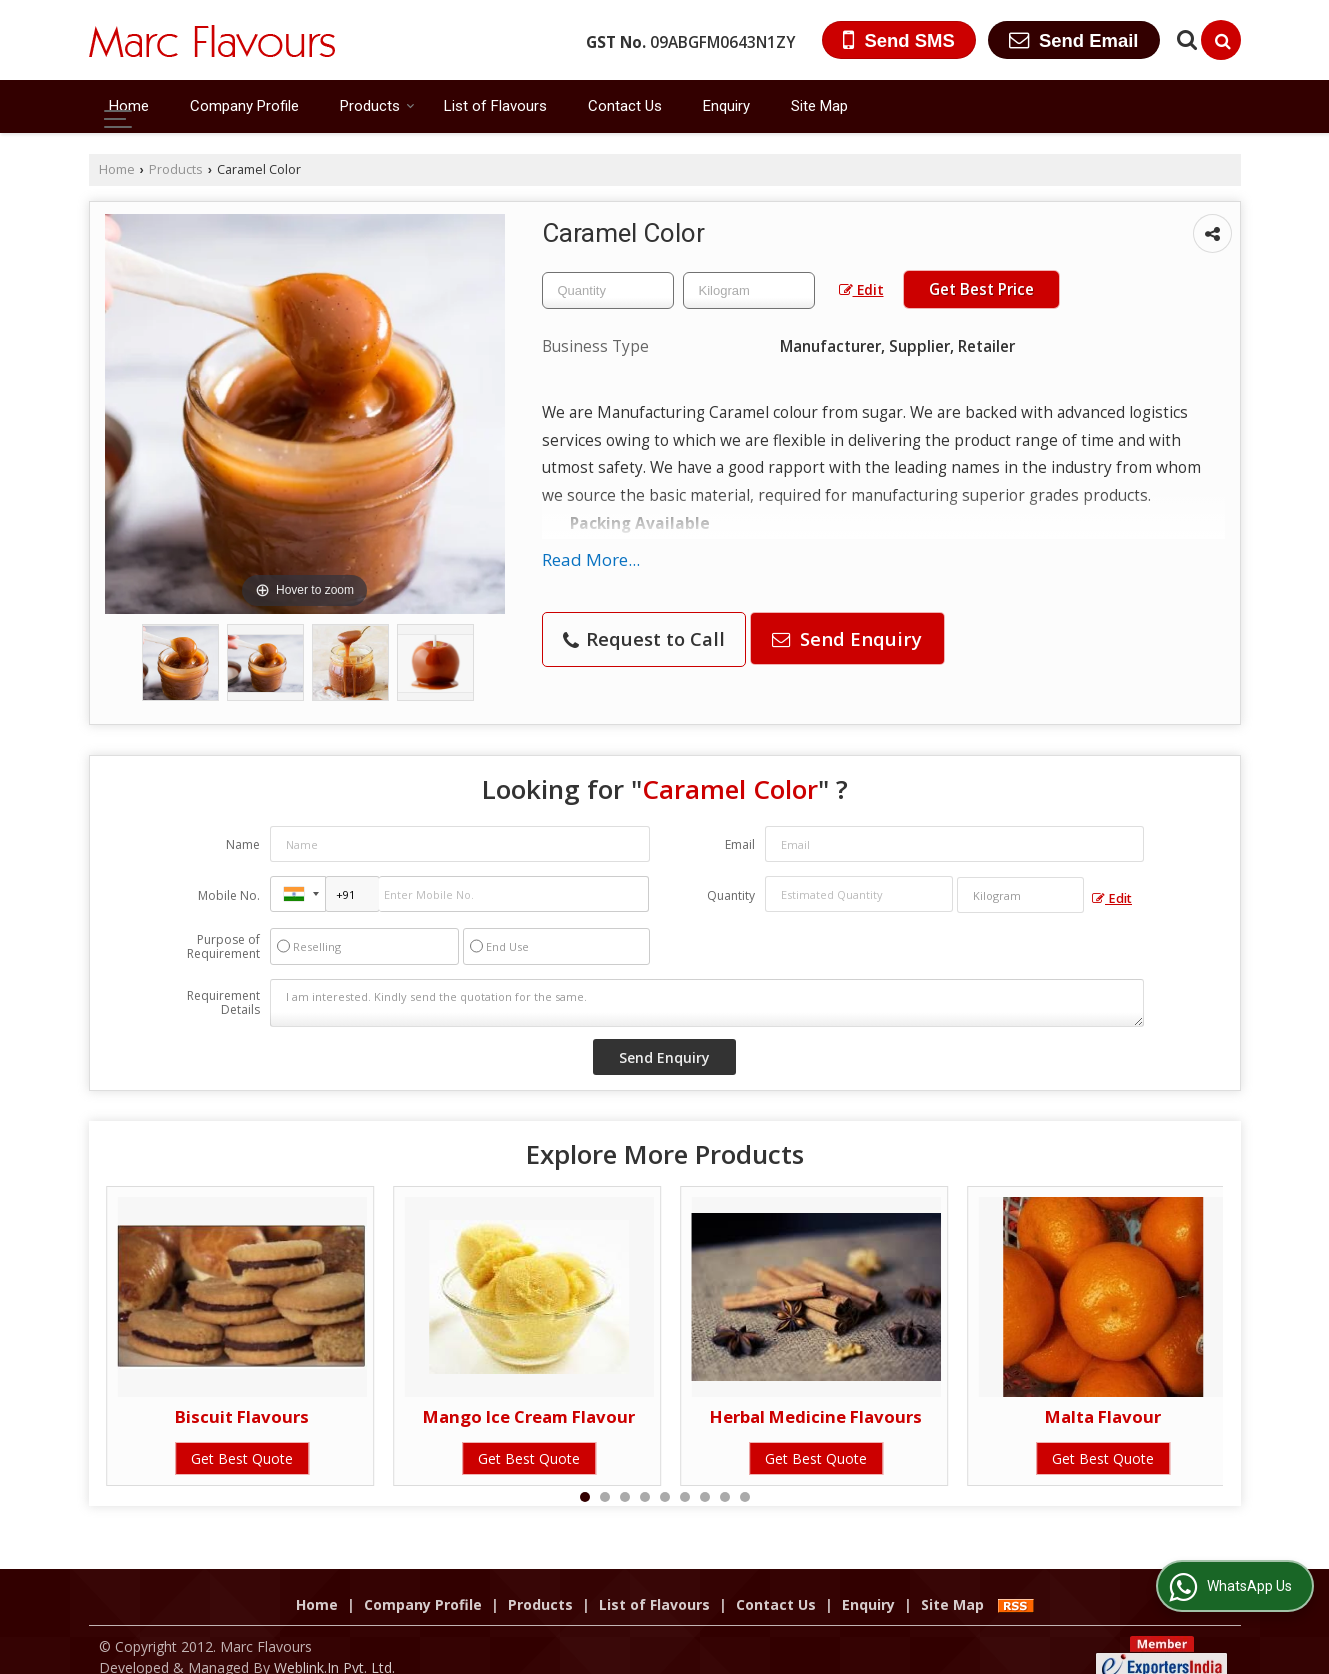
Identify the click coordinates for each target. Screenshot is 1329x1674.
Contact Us (625, 106)
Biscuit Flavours (242, 1416)
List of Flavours (495, 106)
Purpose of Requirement (223, 947)
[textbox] (749, 290)
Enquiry (726, 106)
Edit (861, 289)
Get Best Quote (242, 1458)
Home (129, 106)
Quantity (731, 895)
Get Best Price (981, 289)
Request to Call (644, 638)
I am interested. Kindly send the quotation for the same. (707, 1003)
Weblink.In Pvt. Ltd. (334, 1646)
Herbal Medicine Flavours (816, 1416)
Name (243, 844)
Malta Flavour (1103, 1416)
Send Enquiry (847, 638)
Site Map (819, 106)
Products (377, 106)
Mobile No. (229, 895)
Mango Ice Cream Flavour (529, 1416)
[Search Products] (1184, 39)
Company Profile (244, 106)
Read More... (591, 559)
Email (740, 844)
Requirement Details (223, 1003)
